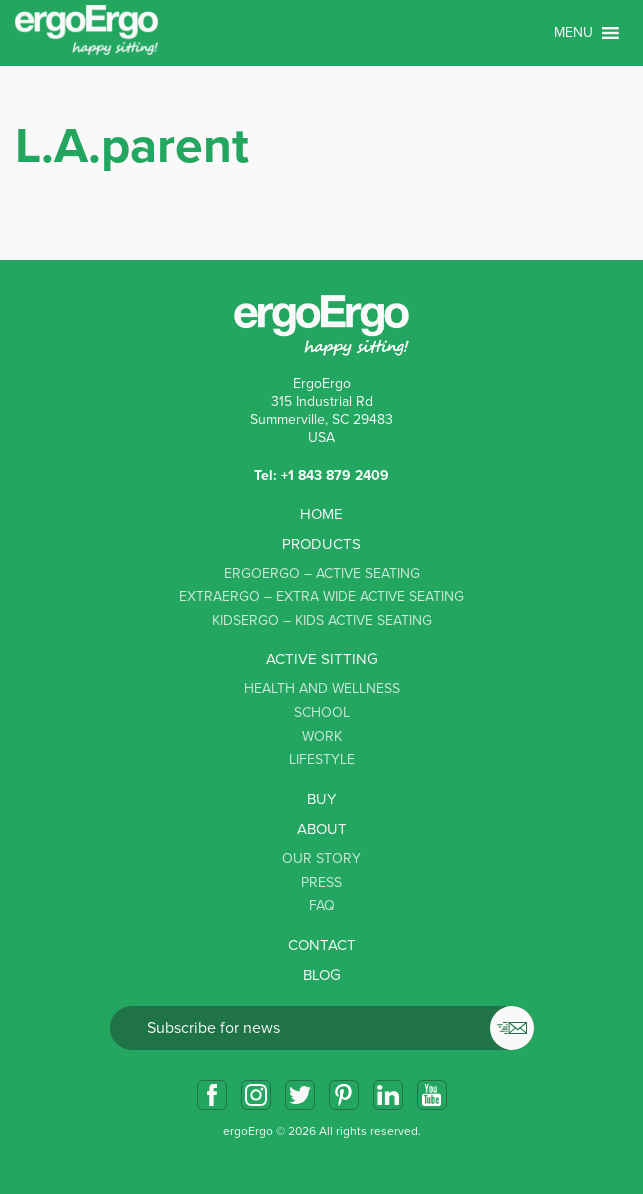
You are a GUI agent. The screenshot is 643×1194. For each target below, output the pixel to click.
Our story (321, 858)
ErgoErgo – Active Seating (322, 573)
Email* (322, 1028)
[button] (573, 33)
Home (321, 514)
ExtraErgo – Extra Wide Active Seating (321, 596)
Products (321, 544)
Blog (322, 975)
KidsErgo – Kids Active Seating (322, 620)
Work (322, 736)
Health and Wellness (322, 688)
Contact (322, 945)
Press (321, 882)
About (322, 829)
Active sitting (322, 659)
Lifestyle (322, 759)
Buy (321, 799)
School (322, 712)
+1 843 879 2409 (335, 475)
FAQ (322, 905)
